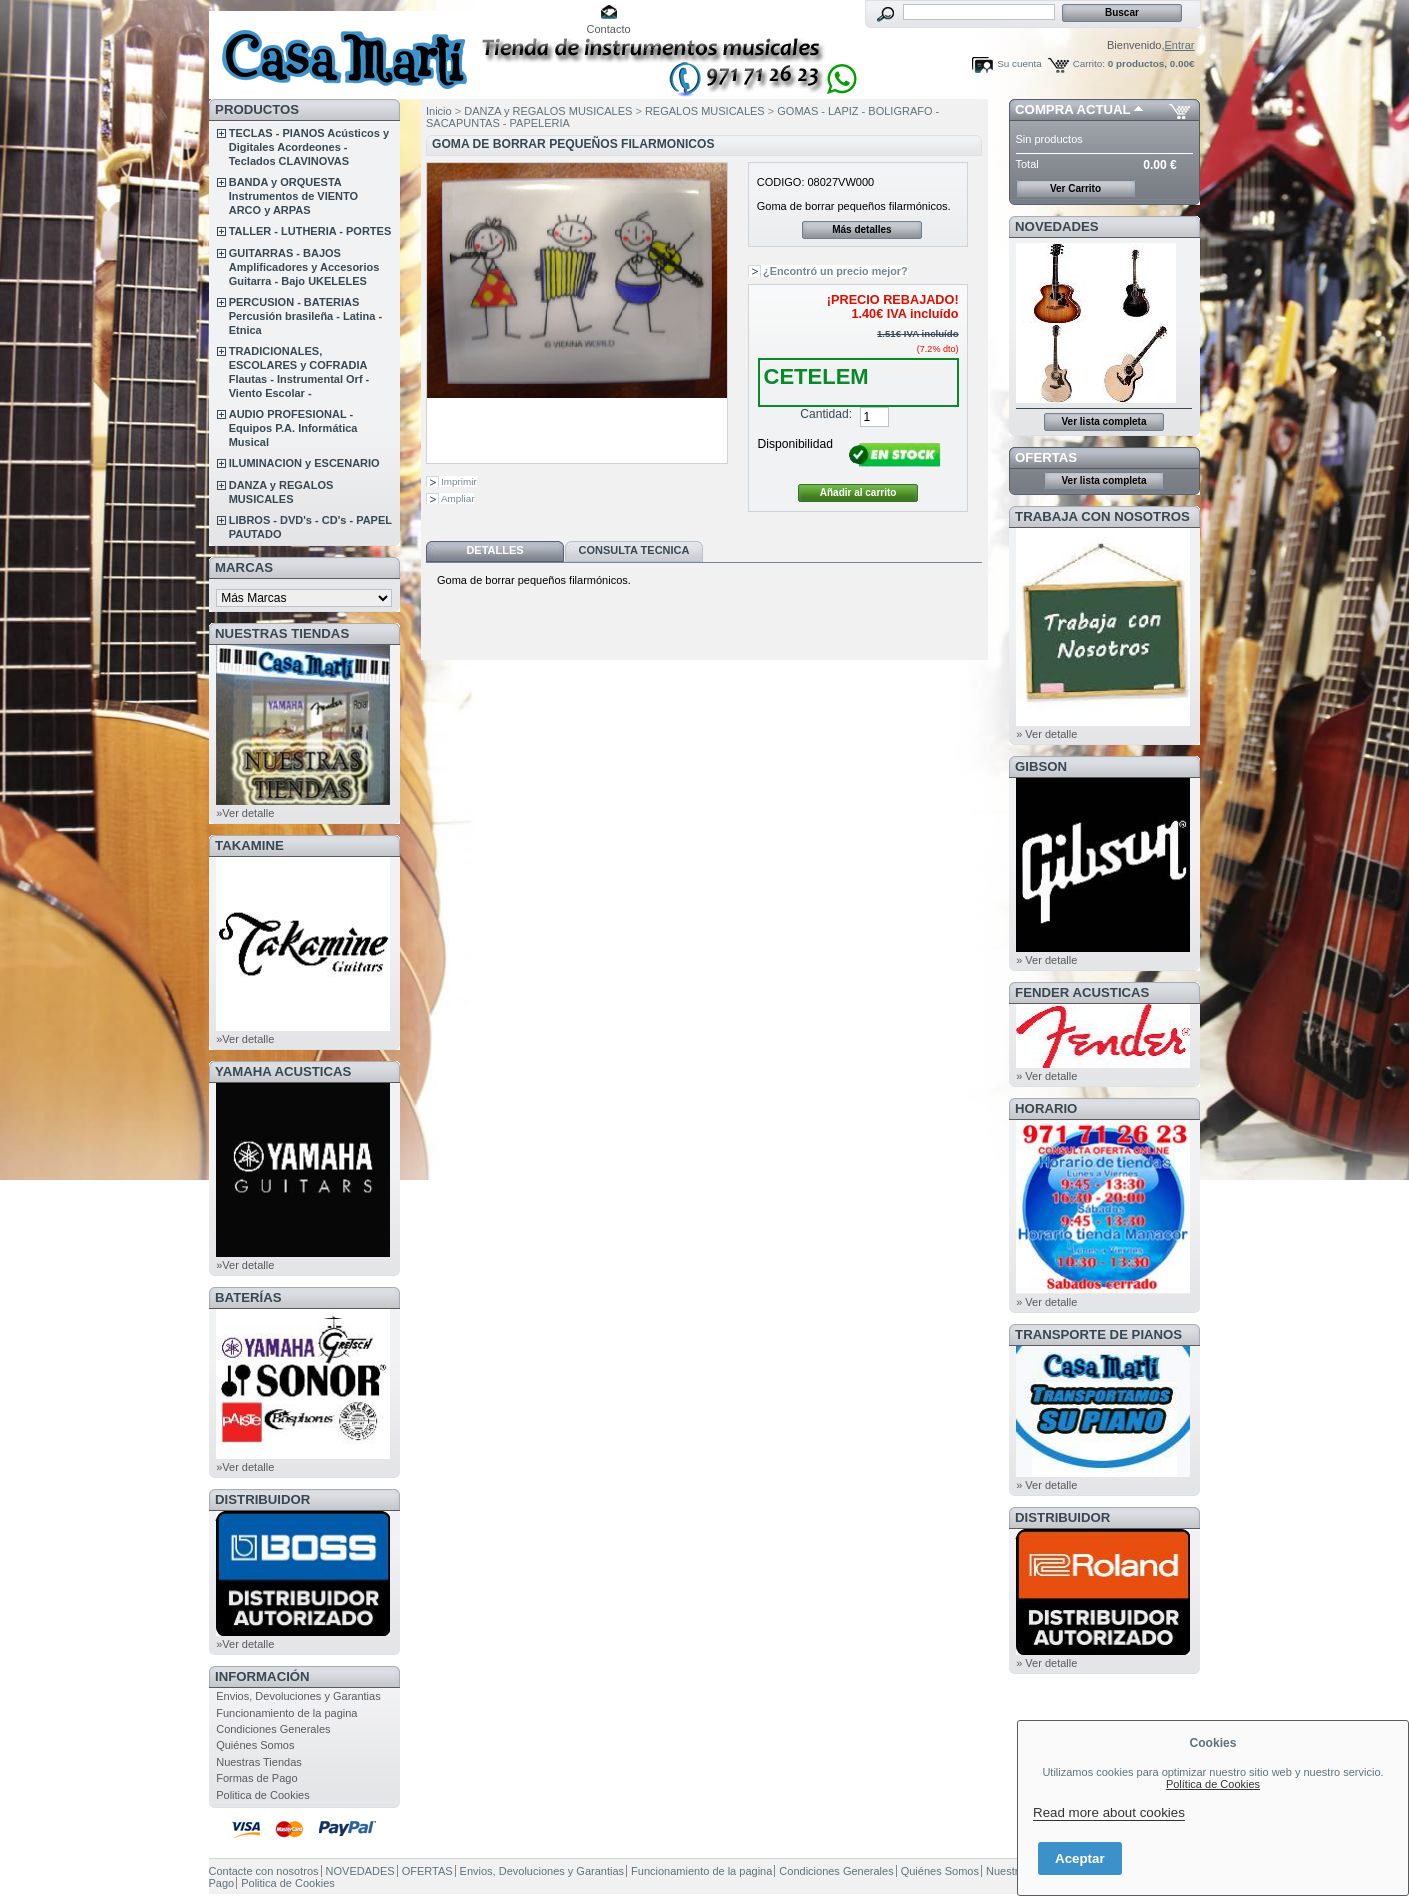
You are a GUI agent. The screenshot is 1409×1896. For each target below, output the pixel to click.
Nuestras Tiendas (259, 1762)
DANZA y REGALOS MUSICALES (548, 111)
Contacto (609, 29)
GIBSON (1041, 766)
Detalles (494, 550)
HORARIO (1046, 1108)
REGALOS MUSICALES (705, 111)
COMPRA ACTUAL (1072, 109)
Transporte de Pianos (1098, 1334)
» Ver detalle (1046, 734)
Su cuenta (1019, 63)
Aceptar (1080, 1858)
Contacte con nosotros (264, 1871)
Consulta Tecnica (633, 550)
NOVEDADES (1057, 226)
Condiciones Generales (273, 1729)
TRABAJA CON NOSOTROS (1102, 516)
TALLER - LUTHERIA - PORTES (310, 231)
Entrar (1180, 45)
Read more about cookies (1109, 1812)
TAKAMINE (249, 845)
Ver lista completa (1103, 421)
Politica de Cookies (263, 1795)
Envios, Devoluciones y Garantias (298, 1696)
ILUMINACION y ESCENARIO (304, 463)
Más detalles (861, 229)
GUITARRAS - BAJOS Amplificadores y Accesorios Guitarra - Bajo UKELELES (304, 267)
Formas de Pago (256, 1778)
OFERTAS (1046, 457)
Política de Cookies (1213, 1784)
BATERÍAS (248, 1297)
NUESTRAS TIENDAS (282, 633)
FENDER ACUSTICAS (1082, 992)
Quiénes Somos (255, 1745)
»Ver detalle (245, 813)
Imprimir (459, 481)
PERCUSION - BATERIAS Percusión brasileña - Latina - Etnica (305, 316)
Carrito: (1089, 63)
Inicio (439, 111)
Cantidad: (826, 414)
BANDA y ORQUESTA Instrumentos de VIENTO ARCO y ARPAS (293, 196)
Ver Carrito (1075, 188)
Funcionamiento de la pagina (286, 1713)
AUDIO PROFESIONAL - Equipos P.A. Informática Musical (293, 428)
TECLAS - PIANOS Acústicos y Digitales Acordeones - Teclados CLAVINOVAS (309, 147)
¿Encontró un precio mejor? (835, 271)
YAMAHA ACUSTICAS (283, 1071)
